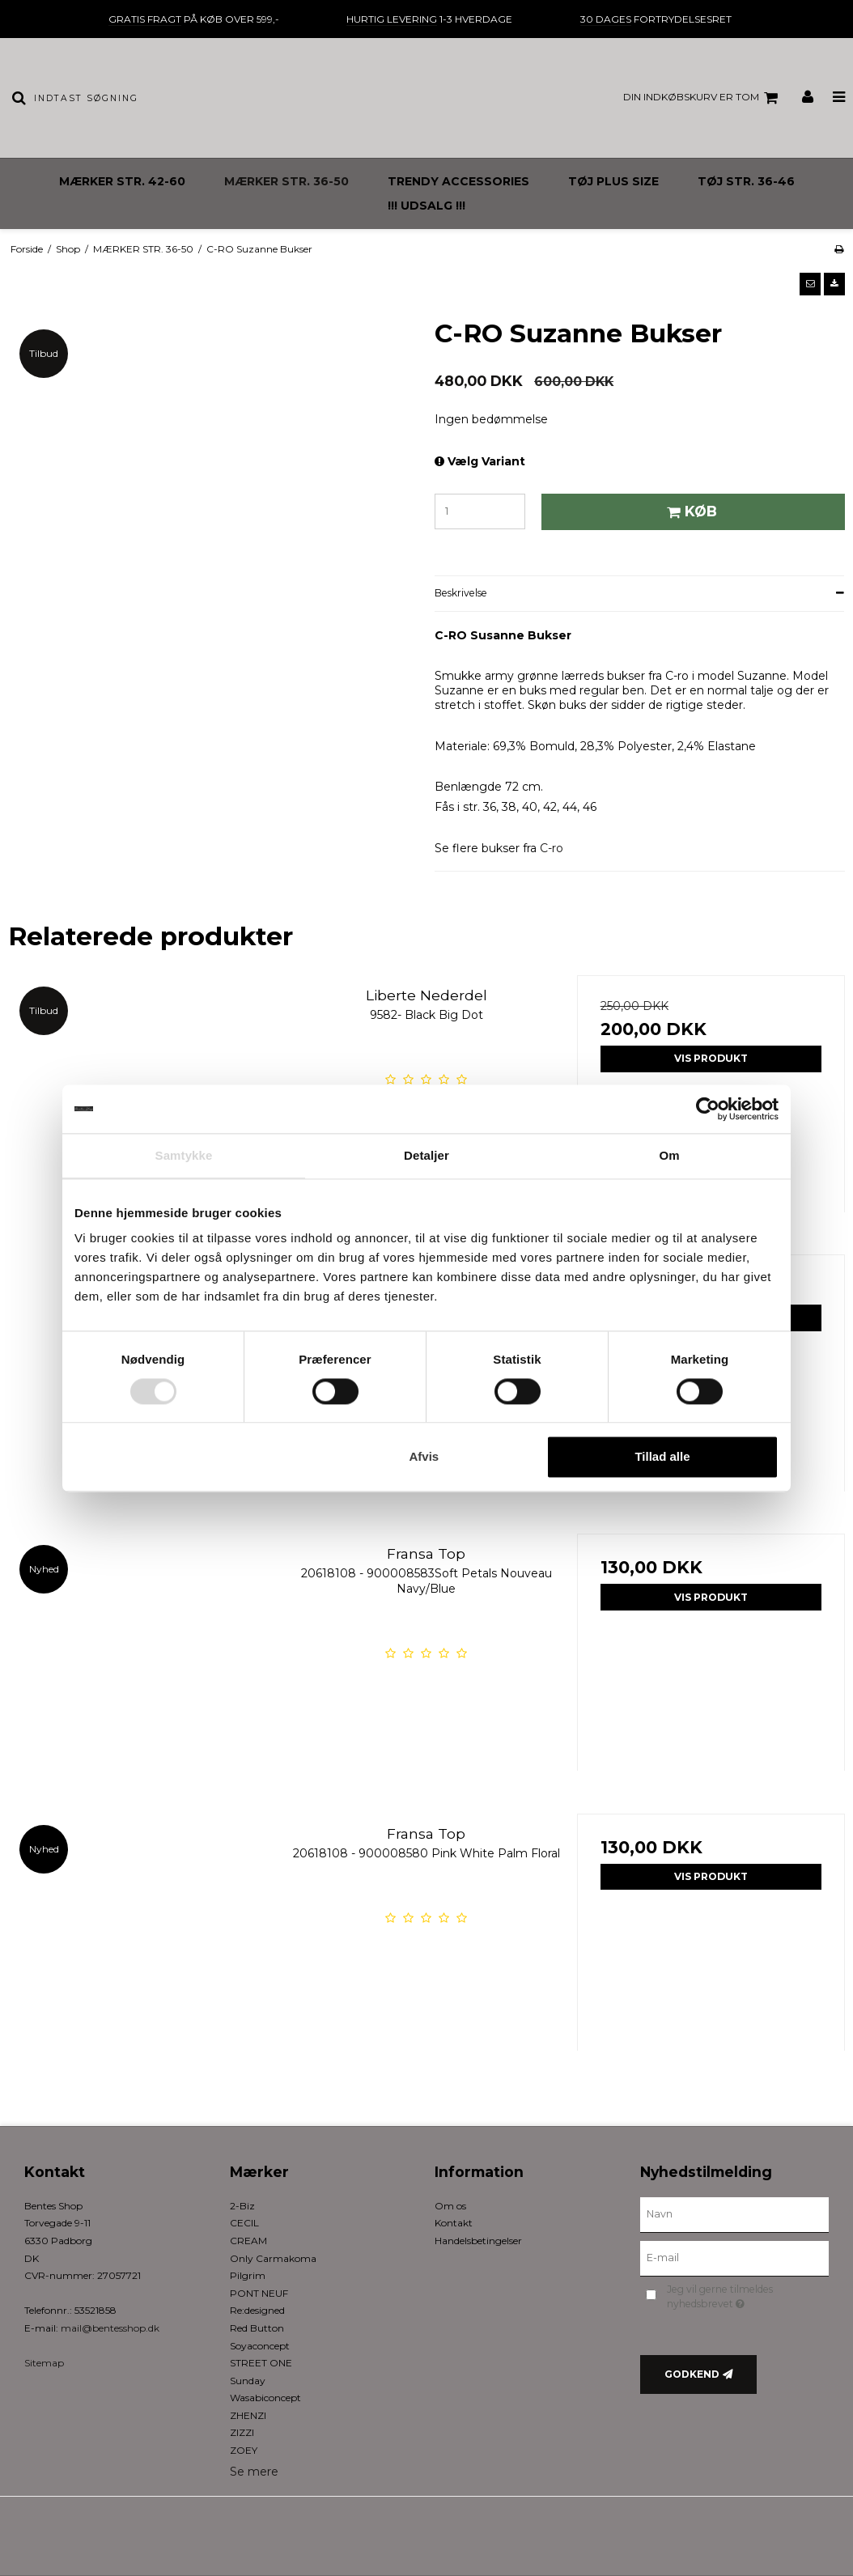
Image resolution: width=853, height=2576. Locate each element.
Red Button (257, 2328)
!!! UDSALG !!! (426, 205)
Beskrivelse (461, 593)
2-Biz (242, 2206)
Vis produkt (711, 1058)
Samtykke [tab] (184, 1155)
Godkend (691, 2374)
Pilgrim (247, 2275)
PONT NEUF (259, 2293)
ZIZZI (242, 2432)
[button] (810, 284)
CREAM (248, 2240)
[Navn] (735, 2213)
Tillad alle (662, 1457)
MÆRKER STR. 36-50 (286, 181)
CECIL (244, 2223)
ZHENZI (248, 2415)
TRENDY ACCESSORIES (458, 181)
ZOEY (243, 2450)
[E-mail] (735, 2257)
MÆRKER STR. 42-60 (122, 181)
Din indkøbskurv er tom (703, 98)
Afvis (424, 1457)
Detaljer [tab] (426, 1155)
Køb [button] (689, 511)
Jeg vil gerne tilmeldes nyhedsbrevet (744, 2296)
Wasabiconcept (265, 2397)
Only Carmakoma (273, 2258)
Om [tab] (669, 1155)
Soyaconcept (260, 2346)
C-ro (550, 848)
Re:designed (257, 2310)
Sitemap (44, 2363)
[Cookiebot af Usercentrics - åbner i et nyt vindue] (708, 1109)
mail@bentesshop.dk (110, 2328)
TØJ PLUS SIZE (613, 181)
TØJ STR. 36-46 (746, 181)
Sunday (247, 2380)
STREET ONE (261, 2363)
